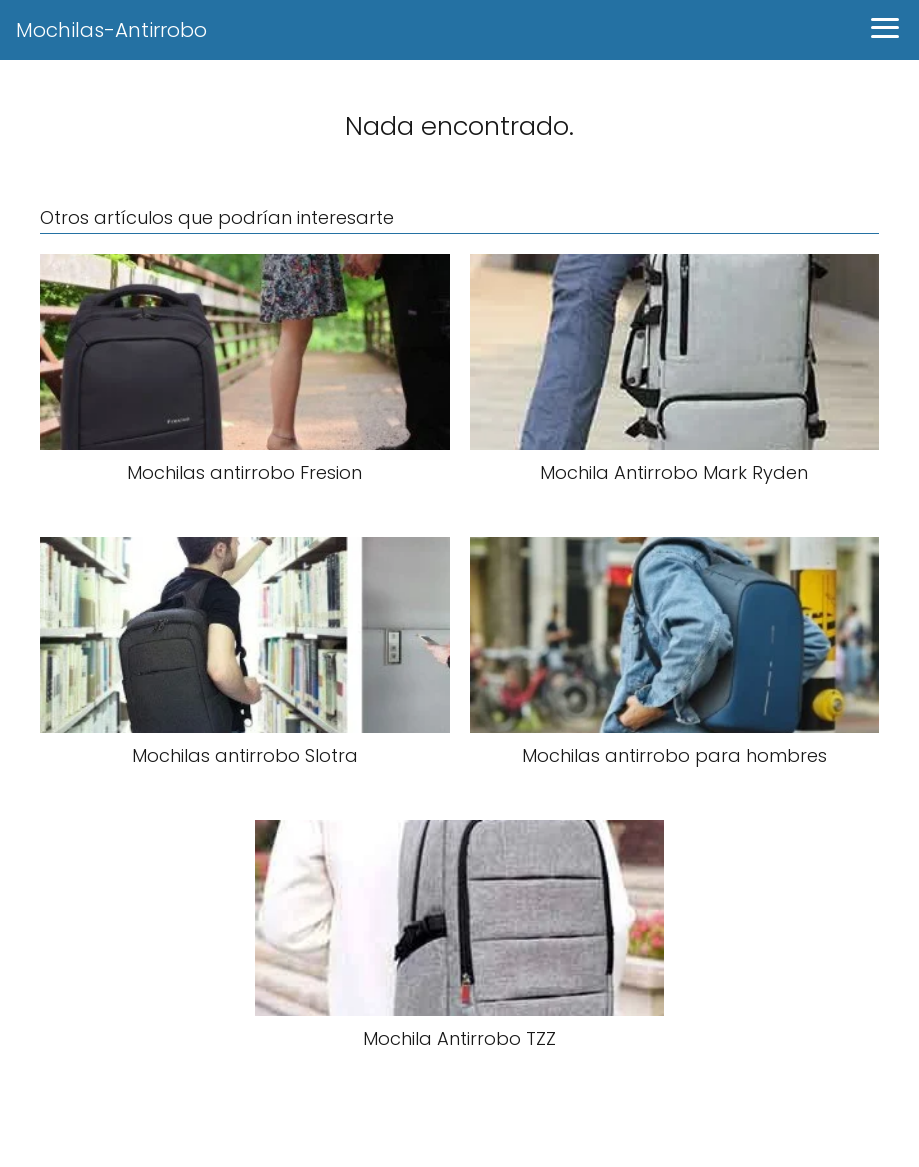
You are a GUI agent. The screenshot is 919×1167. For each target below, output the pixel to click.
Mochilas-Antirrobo (111, 30)
